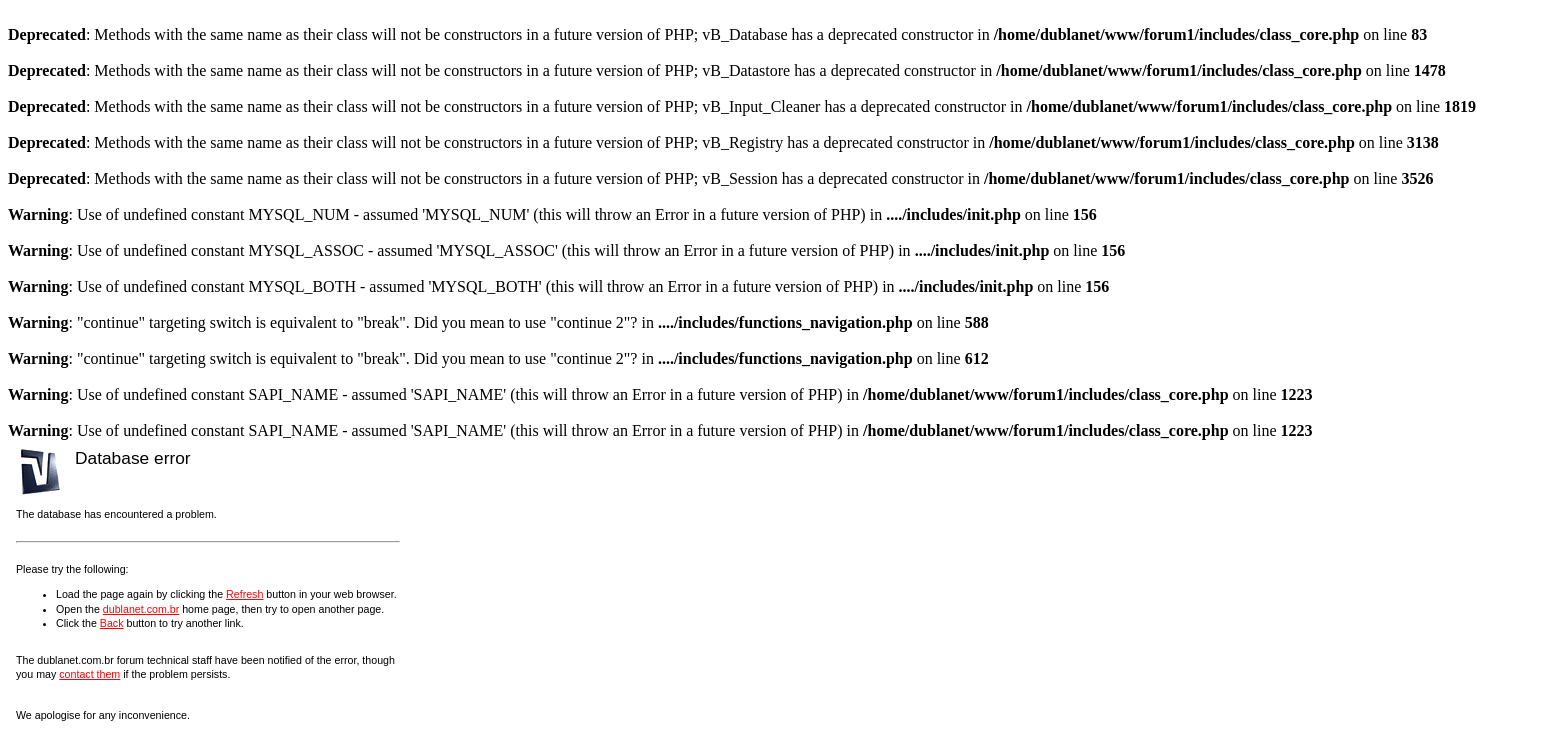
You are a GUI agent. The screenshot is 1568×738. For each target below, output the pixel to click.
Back (112, 623)
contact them (89, 674)
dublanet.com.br (141, 609)
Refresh (244, 594)
